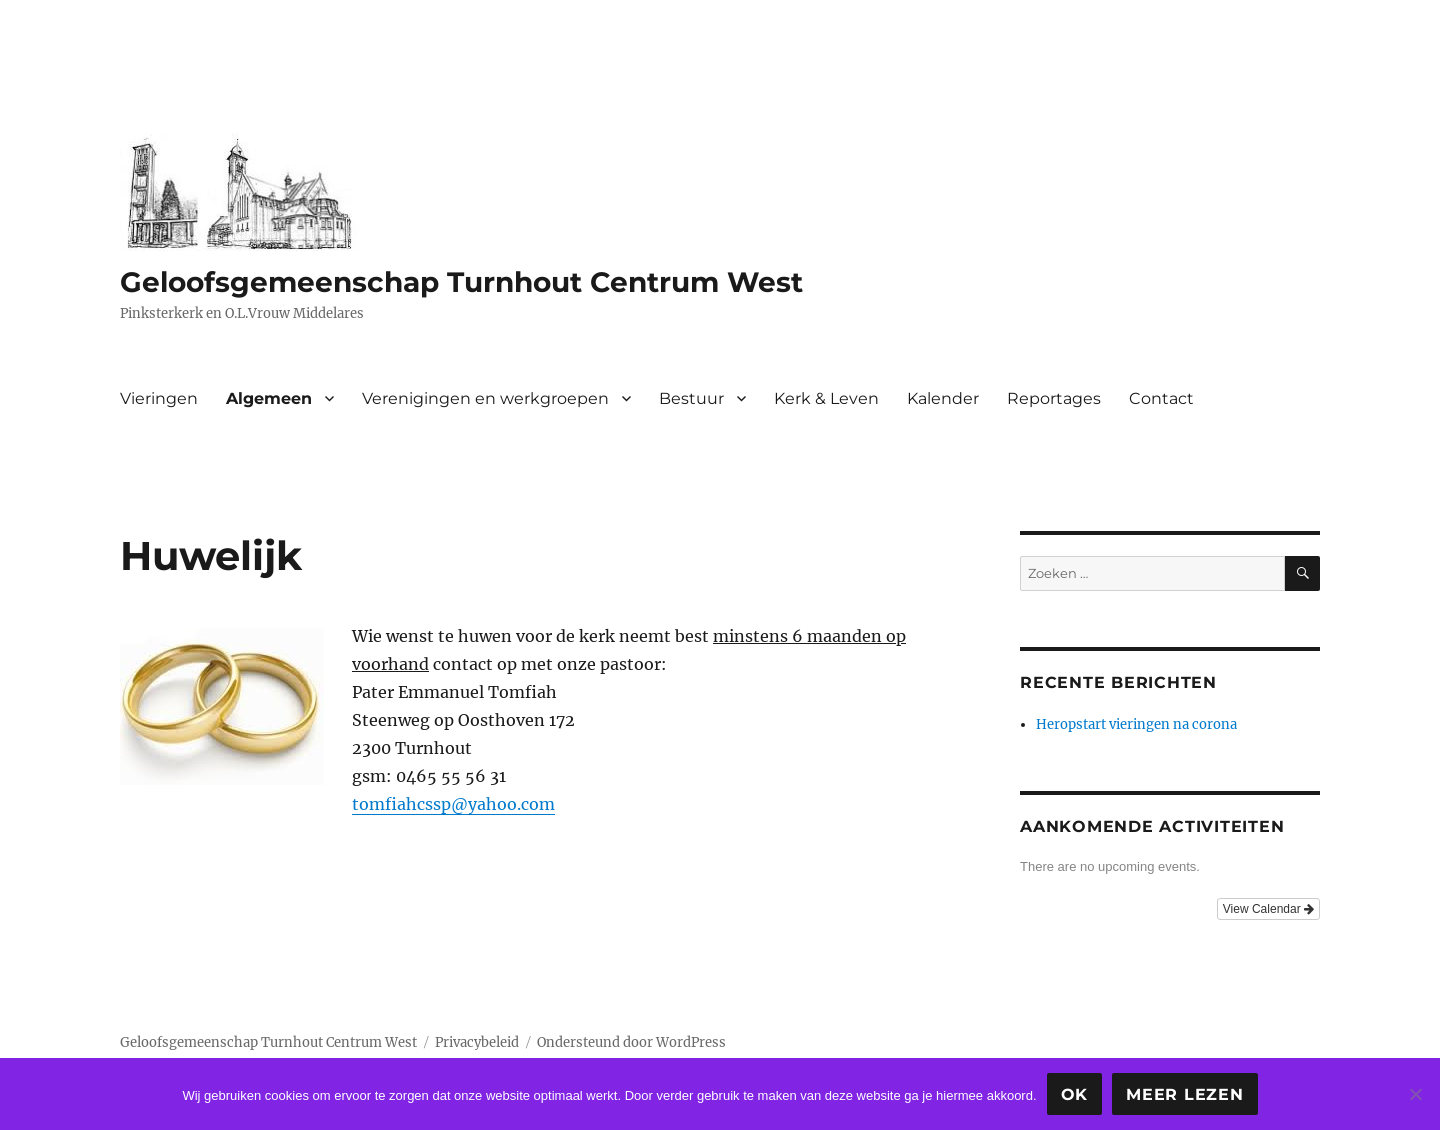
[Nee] (1415, 1094)
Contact (1161, 398)
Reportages (1054, 398)
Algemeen (269, 398)
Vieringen (159, 398)
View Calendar (1268, 909)
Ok (1075, 1094)
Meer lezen (1185, 1094)
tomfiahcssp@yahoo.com (453, 804)
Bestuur (691, 398)
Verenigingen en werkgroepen (485, 398)
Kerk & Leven (826, 398)
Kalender (943, 398)
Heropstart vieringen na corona (1136, 724)
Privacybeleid (477, 1042)
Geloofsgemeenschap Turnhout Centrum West (461, 282)
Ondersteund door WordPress (631, 1042)
